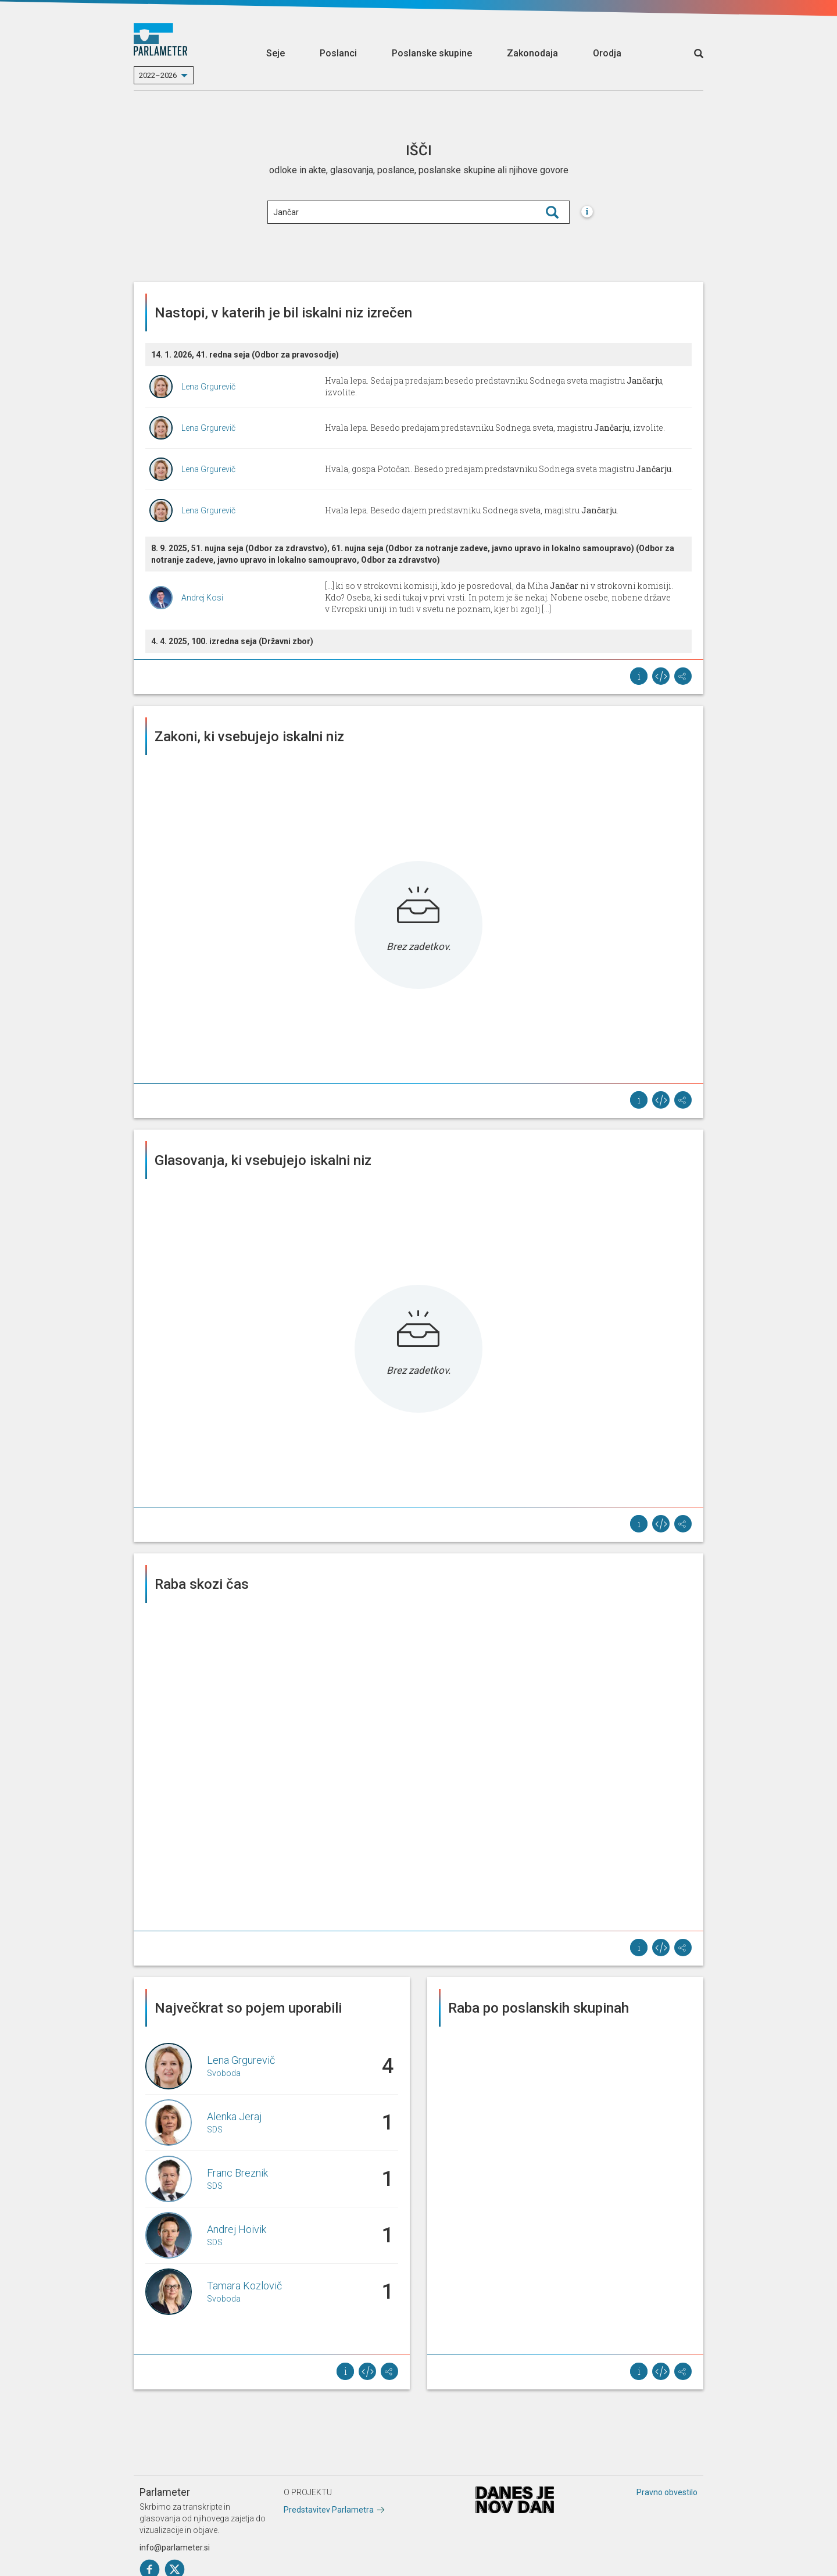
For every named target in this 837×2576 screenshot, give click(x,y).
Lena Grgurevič (208, 386)
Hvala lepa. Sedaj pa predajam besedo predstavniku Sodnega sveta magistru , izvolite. (494, 386)
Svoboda (224, 2073)
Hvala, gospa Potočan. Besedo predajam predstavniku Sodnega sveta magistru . (499, 468)
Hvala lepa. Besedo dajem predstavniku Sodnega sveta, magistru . (471, 510)
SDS (215, 2129)
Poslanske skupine (432, 53)
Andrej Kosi (202, 597)
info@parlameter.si (175, 2547)
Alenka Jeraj (234, 2116)
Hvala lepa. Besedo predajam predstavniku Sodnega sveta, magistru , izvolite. (495, 427)
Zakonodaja (532, 53)
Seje (275, 53)
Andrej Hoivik (236, 2229)
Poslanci (338, 53)
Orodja (607, 53)
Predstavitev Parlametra (329, 2509)
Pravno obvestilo (667, 2492)
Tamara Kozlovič (244, 2286)
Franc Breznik (237, 2173)
